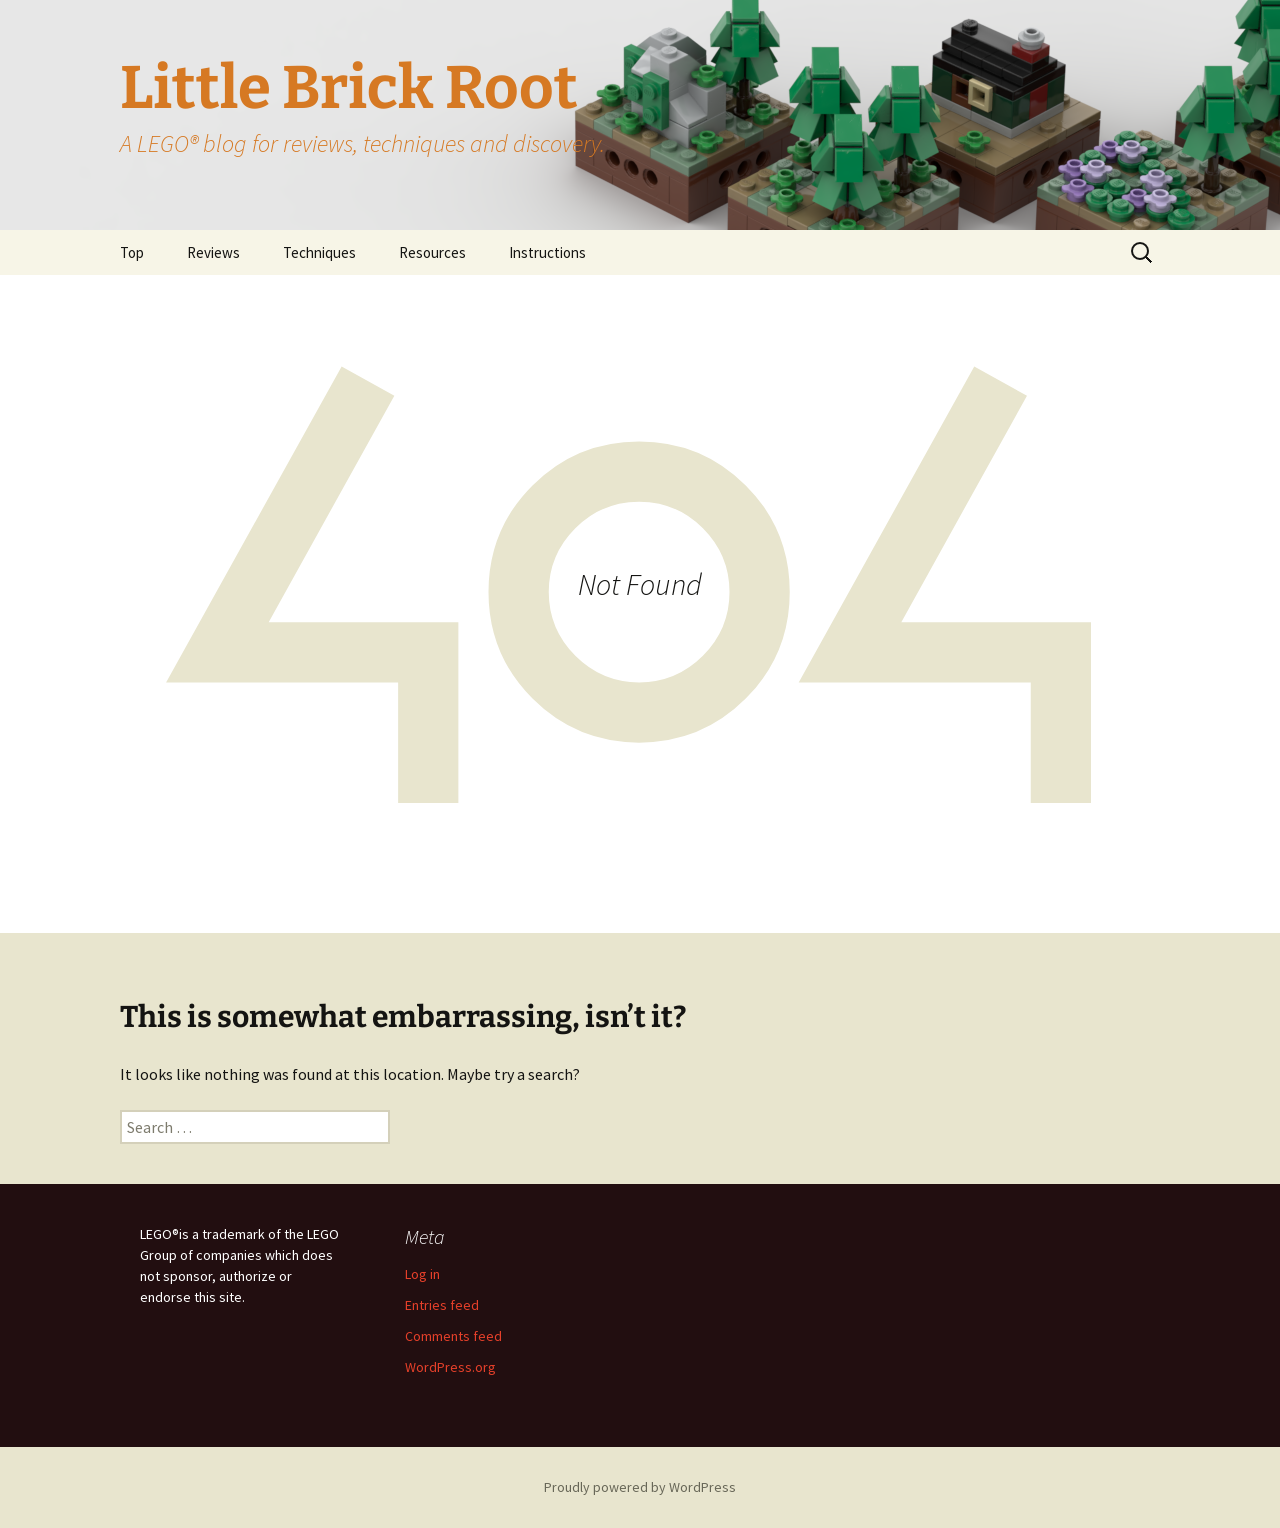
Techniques (319, 252)
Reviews (213, 252)
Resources (432, 252)
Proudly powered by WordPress (640, 1487)
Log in (422, 1274)
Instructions (547, 252)
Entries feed (442, 1305)
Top (132, 252)
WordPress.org (450, 1367)
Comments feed (453, 1336)
